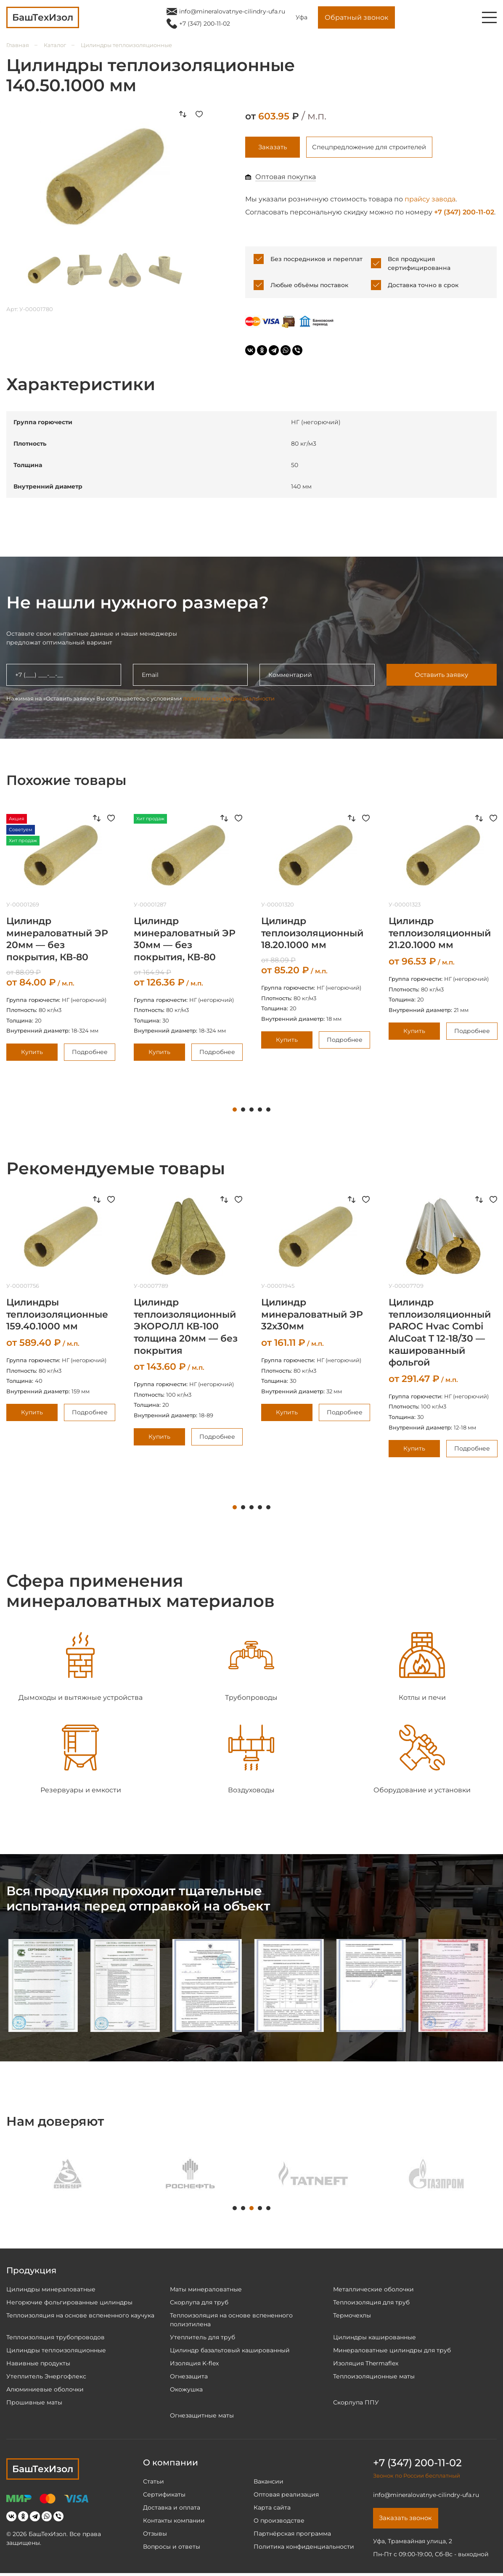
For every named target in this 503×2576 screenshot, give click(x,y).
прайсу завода (430, 201)
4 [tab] (260, 1111)
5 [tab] (268, 1111)
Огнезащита (189, 2377)
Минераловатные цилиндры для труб (392, 2351)
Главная (17, 45)
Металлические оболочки (373, 2290)
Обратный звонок (356, 17)
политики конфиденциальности (229, 700)
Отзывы (155, 2535)
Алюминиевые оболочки (45, 2390)
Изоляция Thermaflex (365, 2364)
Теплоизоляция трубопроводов (55, 2338)
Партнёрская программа (292, 2535)
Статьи (153, 2482)
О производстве (279, 2522)
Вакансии (268, 2482)
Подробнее (90, 1053)
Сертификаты (164, 2495)
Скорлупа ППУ (356, 2403)
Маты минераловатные (206, 2290)
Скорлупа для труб (199, 2303)
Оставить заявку (441, 676)
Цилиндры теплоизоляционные (126, 45)
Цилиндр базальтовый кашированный (230, 2351)
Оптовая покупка (285, 178)
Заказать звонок (408, 2520)
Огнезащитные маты (202, 2416)
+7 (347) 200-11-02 (204, 23)
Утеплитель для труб (202, 2338)
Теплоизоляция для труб (371, 2303)
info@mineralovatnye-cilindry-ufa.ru (232, 11)
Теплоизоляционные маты (374, 2377)
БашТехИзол (42, 2470)
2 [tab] (243, 1111)
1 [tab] (235, 1111)
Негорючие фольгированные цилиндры (69, 2303)
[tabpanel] (188, 938)
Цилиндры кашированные (374, 2338)
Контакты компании (174, 2522)
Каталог (55, 45)
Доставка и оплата (171, 2509)
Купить (32, 1053)
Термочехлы (352, 2316)
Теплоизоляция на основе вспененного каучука (80, 2316)
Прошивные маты (34, 2403)
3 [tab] (251, 1111)
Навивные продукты (38, 2364)
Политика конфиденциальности (304, 2548)
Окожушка (186, 2390)
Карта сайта (272, 2509)
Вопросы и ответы (171, 2548)
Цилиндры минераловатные (50, 2290)
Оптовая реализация (286, 2495)
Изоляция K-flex (194, 2364)
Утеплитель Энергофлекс (46, 2377)
